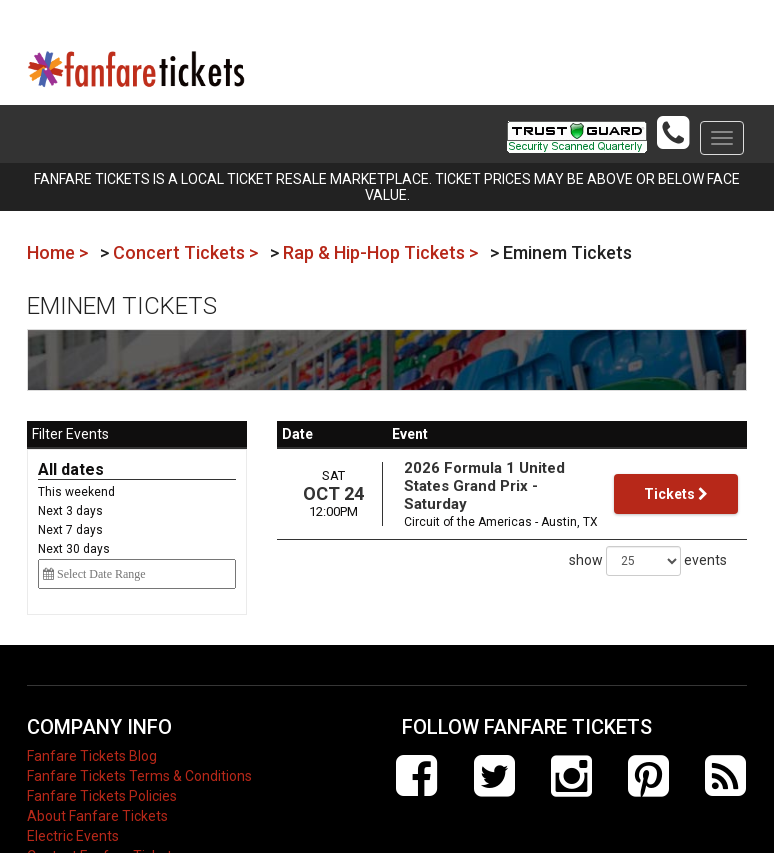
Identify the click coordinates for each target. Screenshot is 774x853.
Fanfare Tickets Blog (92, 756)
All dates (71, 469)
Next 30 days (74, 549)
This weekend (76, 492)
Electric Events (73, 836)
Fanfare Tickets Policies (102, 796)
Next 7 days (70, 530)
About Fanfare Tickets (97, 816)
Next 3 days (70, 511)
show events (648, 561)
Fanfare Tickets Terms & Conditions (139, 776)
